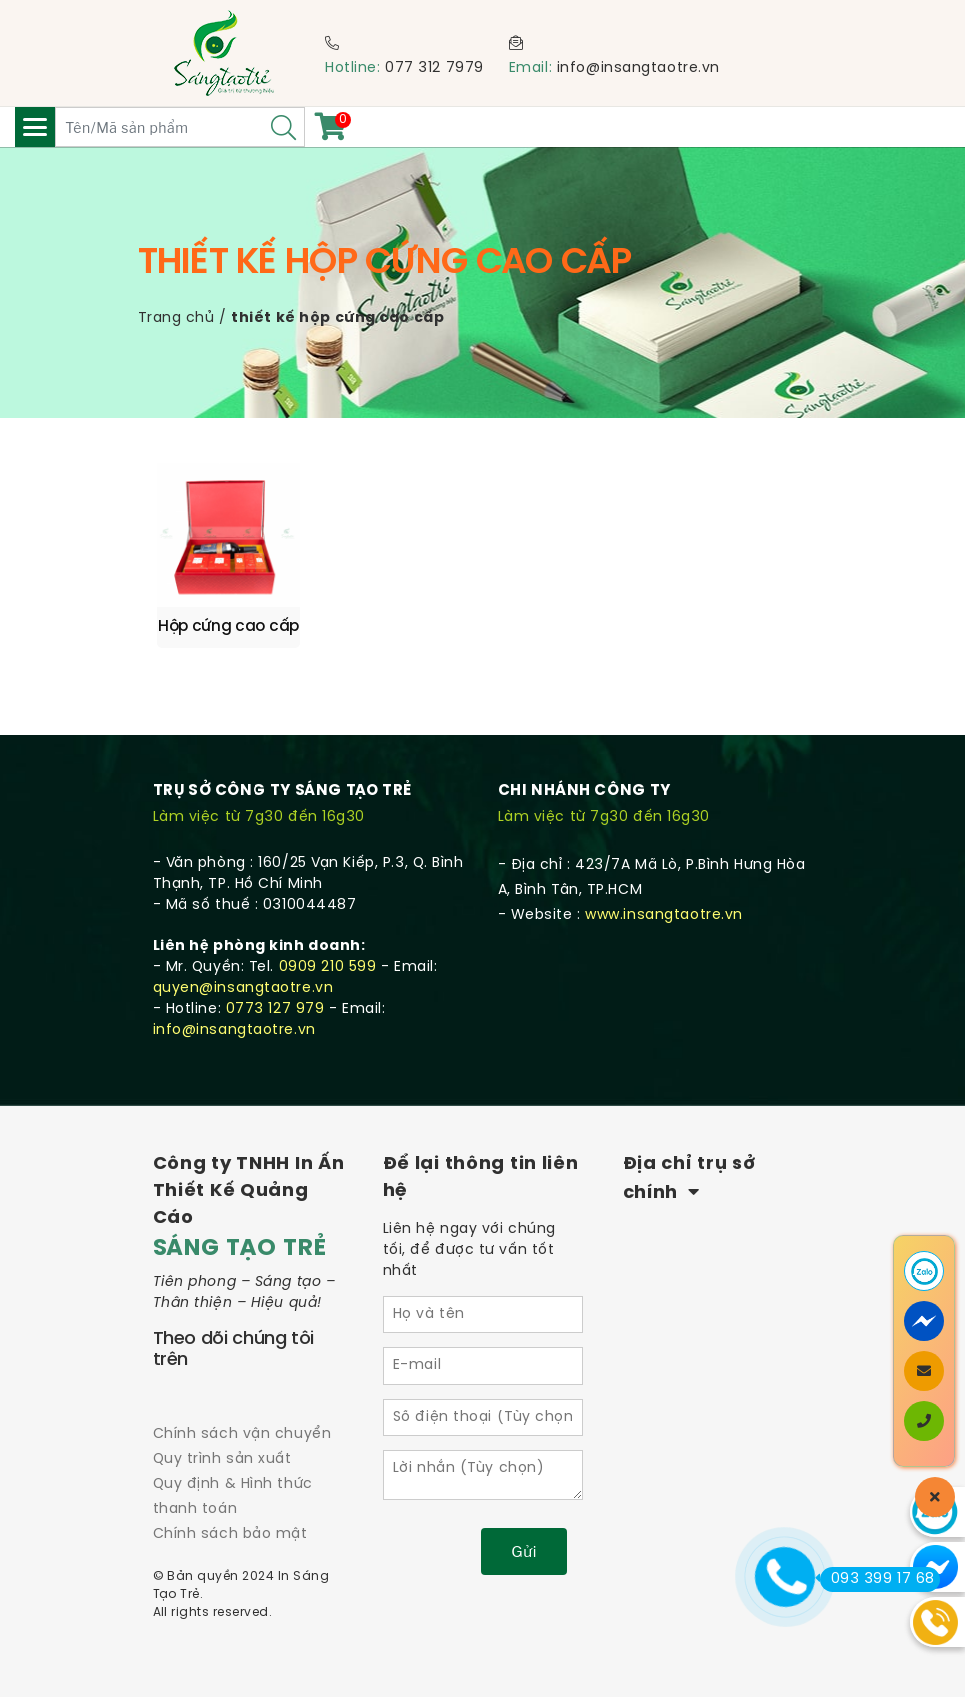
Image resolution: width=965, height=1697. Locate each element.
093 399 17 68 (877, 1579)
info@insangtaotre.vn (638, 68)
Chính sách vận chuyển (242, 1434)
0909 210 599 (328, 967)
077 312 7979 (434, 68)
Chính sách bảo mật (230, 1534)
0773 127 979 (275, 1009)
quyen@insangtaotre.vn (243, 988)
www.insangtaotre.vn (664, 915)
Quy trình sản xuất (222, 1459)
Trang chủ (176, 318)
